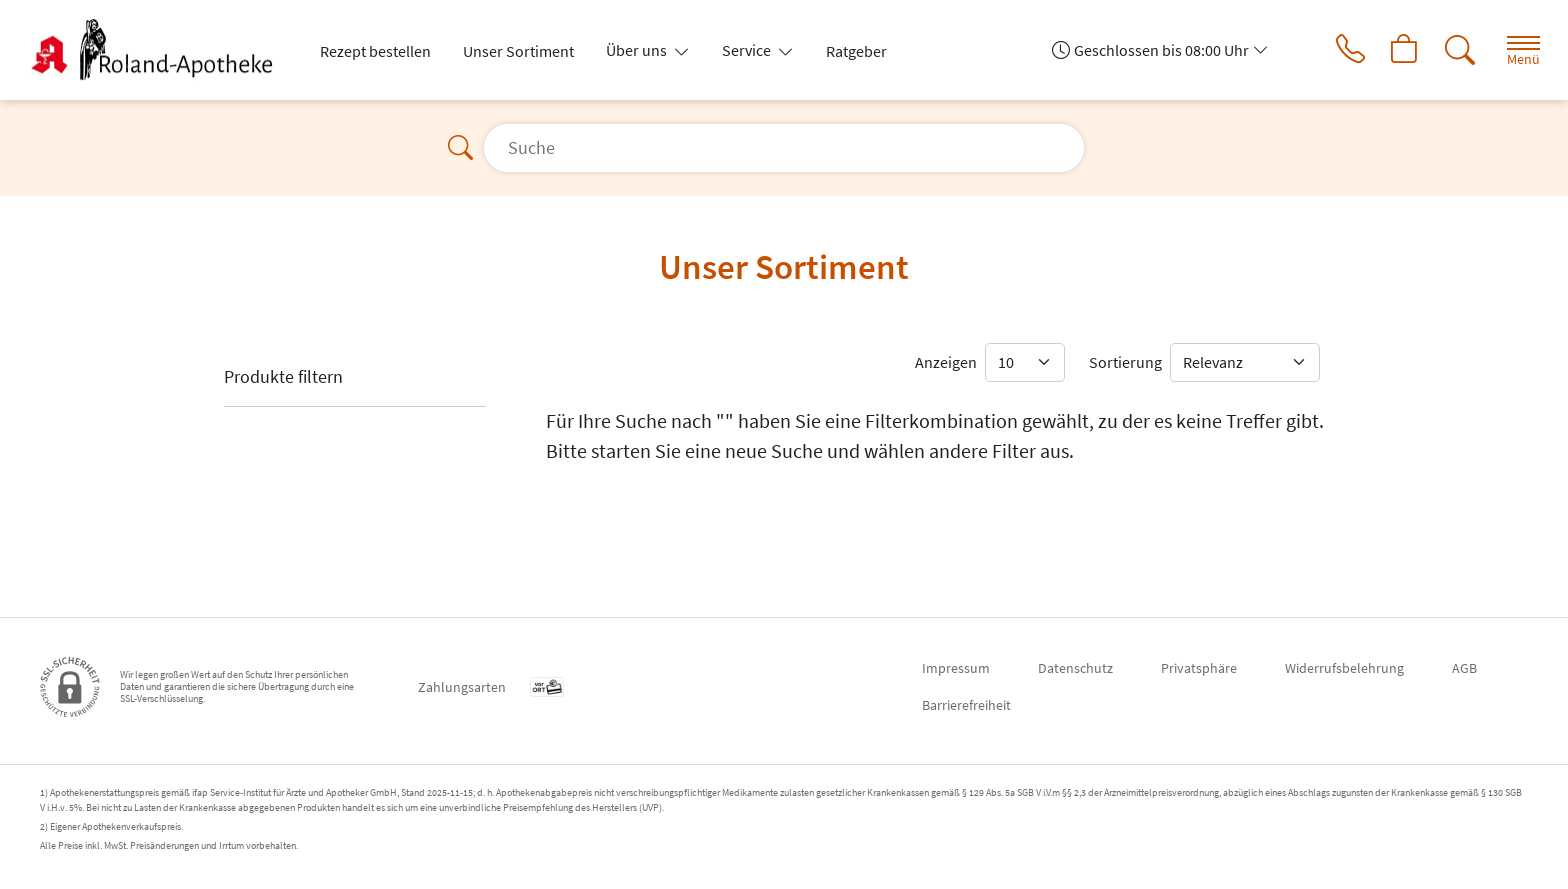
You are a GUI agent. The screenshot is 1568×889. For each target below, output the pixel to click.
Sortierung (1125, 362)
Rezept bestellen (375, 51)
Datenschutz (1075, 668)
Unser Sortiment (518, 51)
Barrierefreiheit (966, 705)
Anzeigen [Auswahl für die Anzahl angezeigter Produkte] (946, 362)
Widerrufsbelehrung (1344, 668)
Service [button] (748, 50)
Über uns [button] (638, 50)
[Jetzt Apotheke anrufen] (1347, 50)
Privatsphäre (1199, 668)
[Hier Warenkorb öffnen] (1402, 50)
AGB (1464, 668)
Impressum (956, 668)
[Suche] (1458, 50)
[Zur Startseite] (163, 50)
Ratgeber (856, 51)
